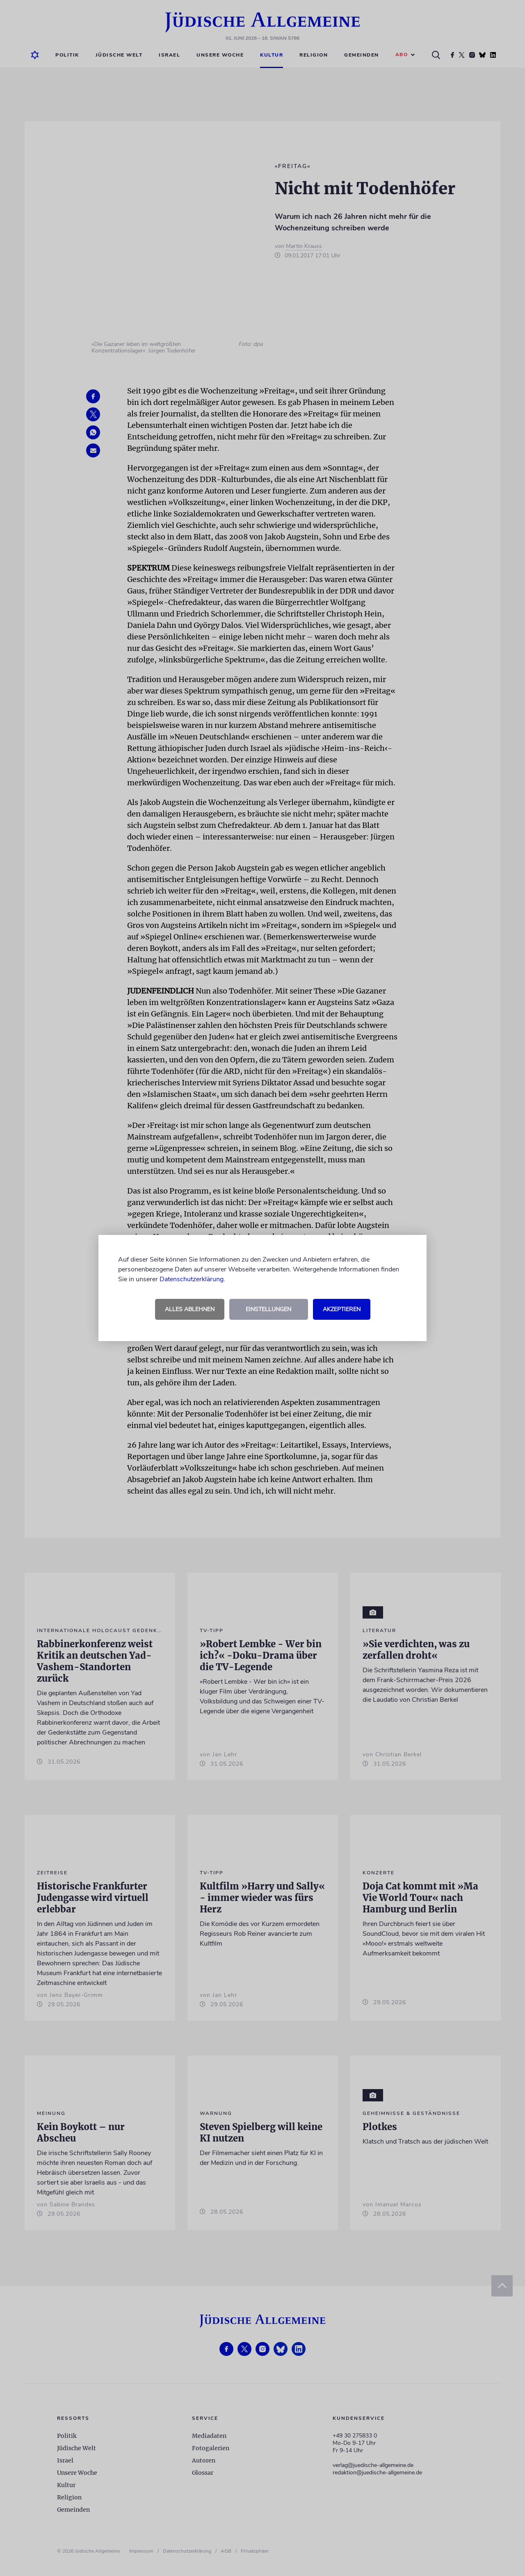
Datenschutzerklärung (192, 1279)
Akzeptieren (342, 1309)
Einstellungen (268, 1309)
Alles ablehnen (190, 1309)
